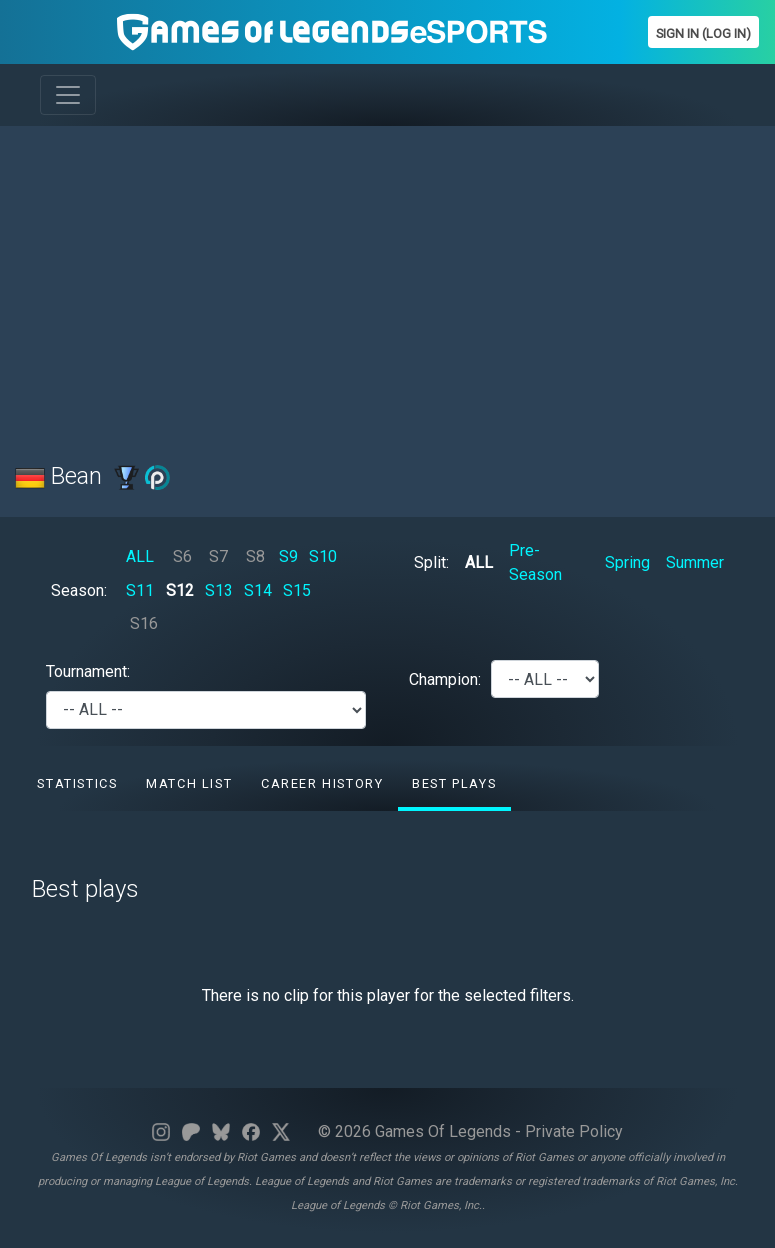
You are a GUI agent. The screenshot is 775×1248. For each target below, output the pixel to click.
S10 (323, 556)
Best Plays (454, 783)
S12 (180, 590)
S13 (219, 590)
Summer (695, 562)
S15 (297, 590)
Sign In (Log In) (703, 33)
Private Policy (574, 1131)
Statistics (77, 783)
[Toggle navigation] (68, 95)
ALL (140, 556)
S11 (140, 590)
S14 (258, 590)
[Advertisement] (387, 282)
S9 (288, 556)
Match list (189, 783)
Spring (627, 562)
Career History (322, 783)
